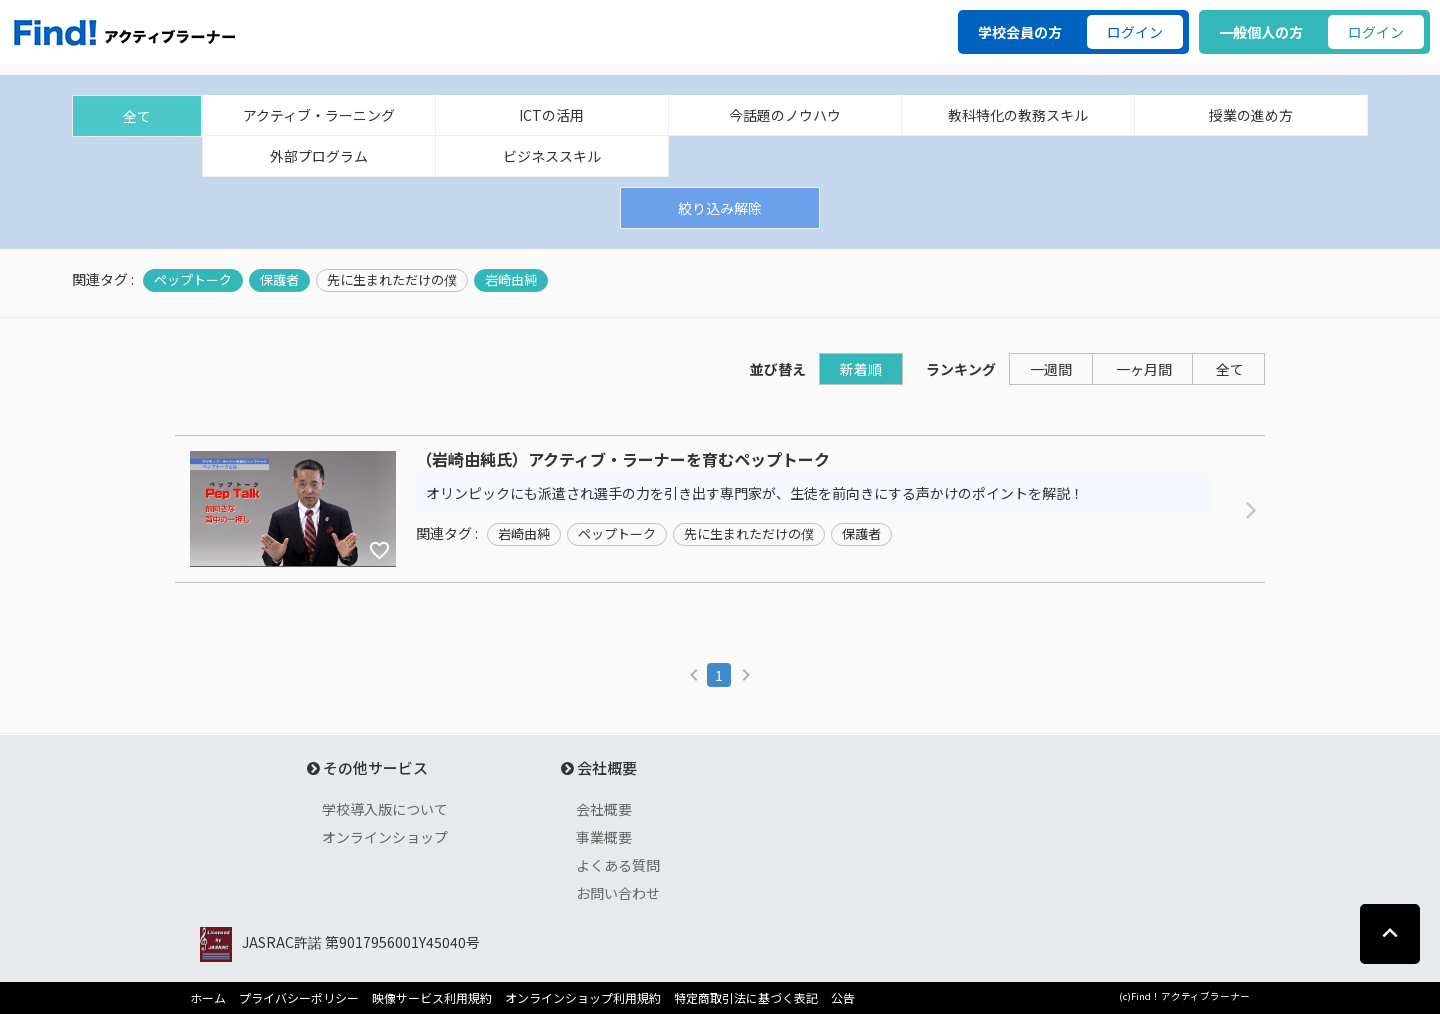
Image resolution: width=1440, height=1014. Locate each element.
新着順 (861, 369)
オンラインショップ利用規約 (583, 998)
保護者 (279, 280)
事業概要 (604, 837)
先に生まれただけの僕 (392, 280)
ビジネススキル (552, 156)
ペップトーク (193, 280)
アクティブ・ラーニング (319, 115)
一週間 (1051, 369)
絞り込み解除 (720, 208)
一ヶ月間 (1144, 369)
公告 (843, 998)
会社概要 (604, 809)
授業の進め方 (1251, 115)
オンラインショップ (385, 837)
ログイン (1135, 32)
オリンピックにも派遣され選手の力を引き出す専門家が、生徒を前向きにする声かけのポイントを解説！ (755, 493)
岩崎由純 (511, 280)
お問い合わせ (618, 893)
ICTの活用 (551, 115)
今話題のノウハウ (785, 115)
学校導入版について (385, 809)
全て (137, 116)
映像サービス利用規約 (432, 998)
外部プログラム (319, 156)
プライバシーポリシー (299, 998)
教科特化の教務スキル (1018, 115)
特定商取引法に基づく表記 (746, 998)
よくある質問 (618, 865)
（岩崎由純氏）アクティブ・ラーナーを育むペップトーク (623, 460)
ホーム (208, 998)
